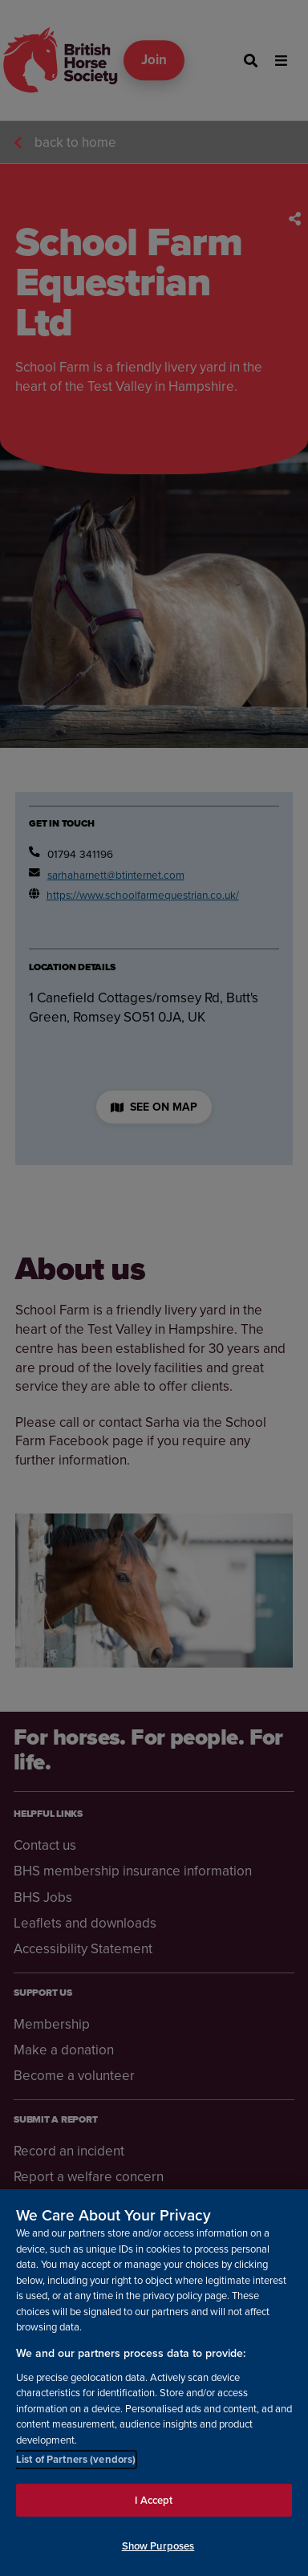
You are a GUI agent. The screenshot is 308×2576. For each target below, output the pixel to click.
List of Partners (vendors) (76, 2459)
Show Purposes (158, 2546)
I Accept (153, 2500)
